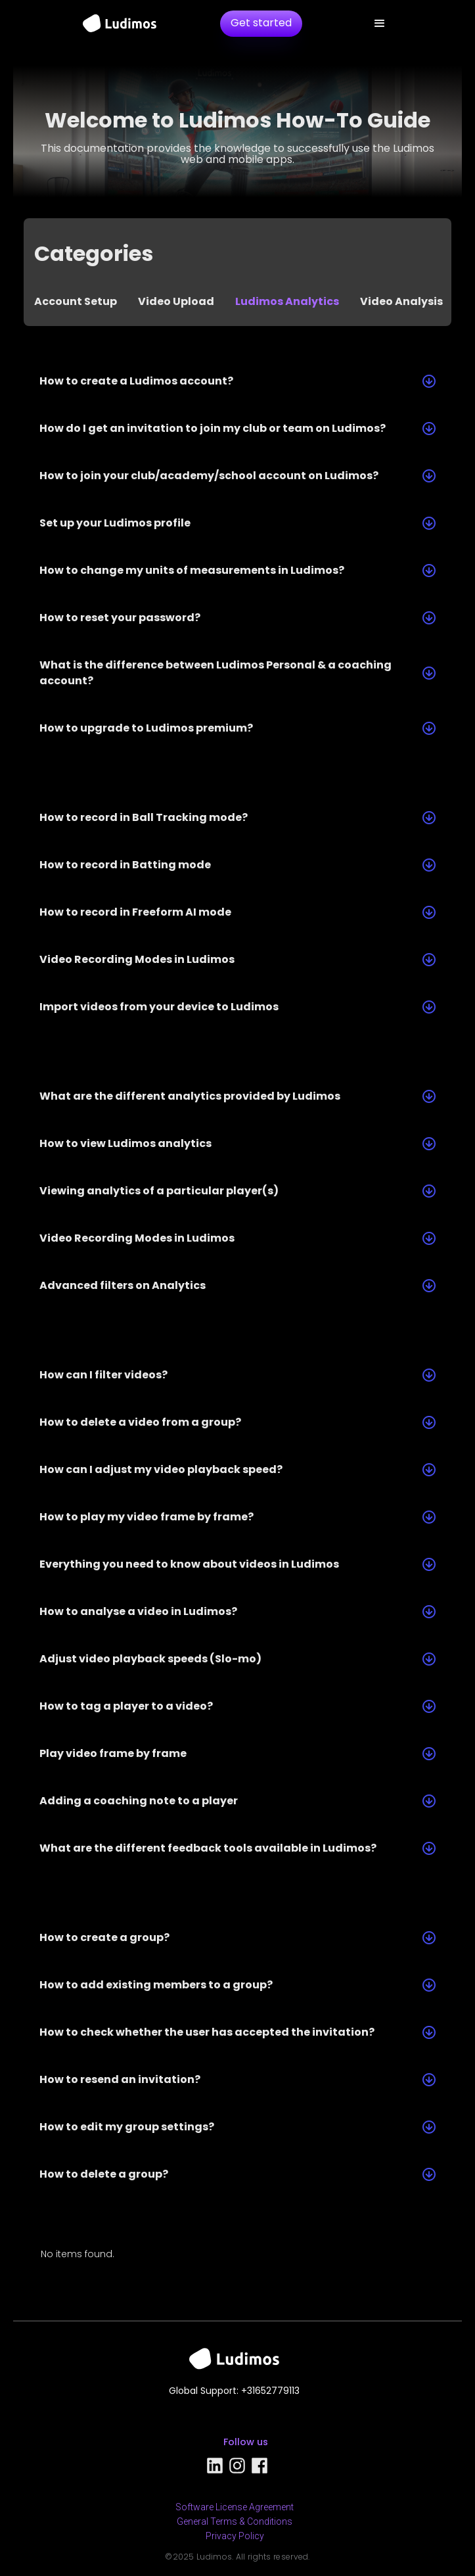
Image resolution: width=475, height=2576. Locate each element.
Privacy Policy (235, 2536)
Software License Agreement (234, 2507)
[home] (119, 23)
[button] (380, 24)
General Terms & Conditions (234, 2521)
